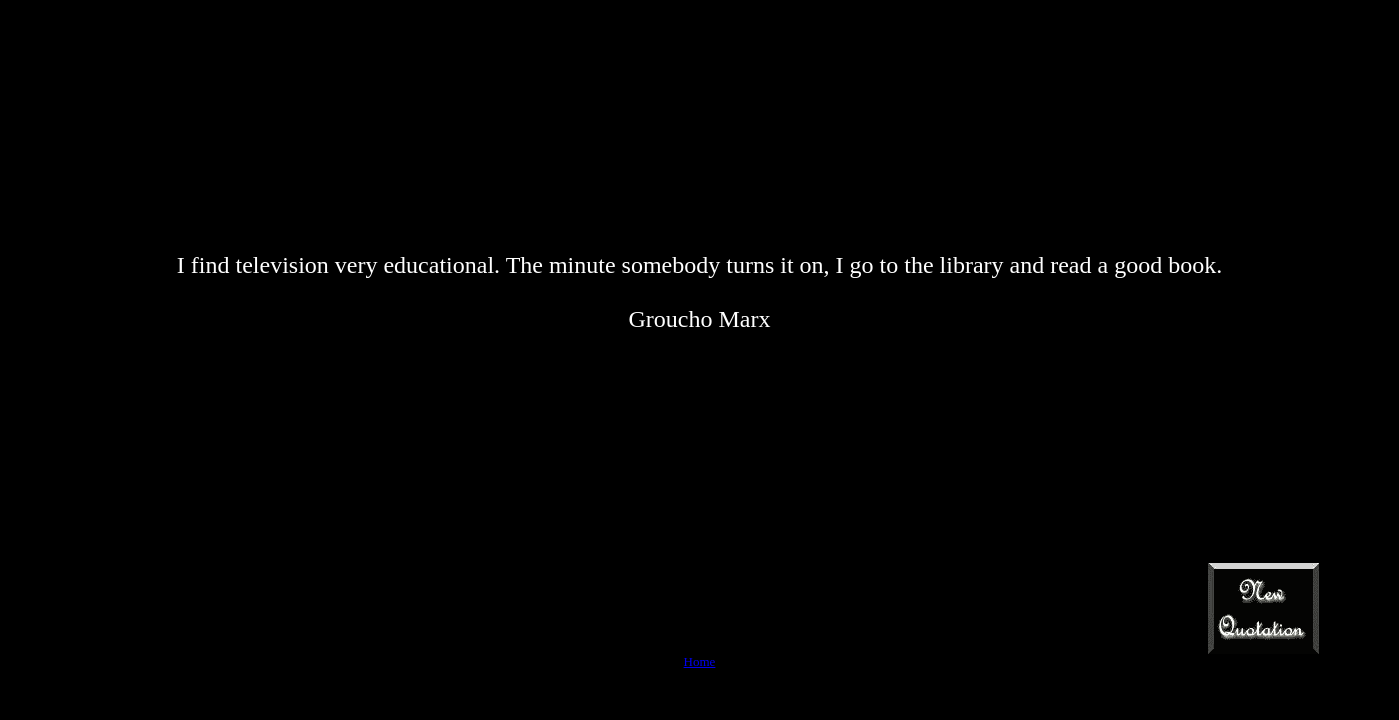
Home (700, 661)
